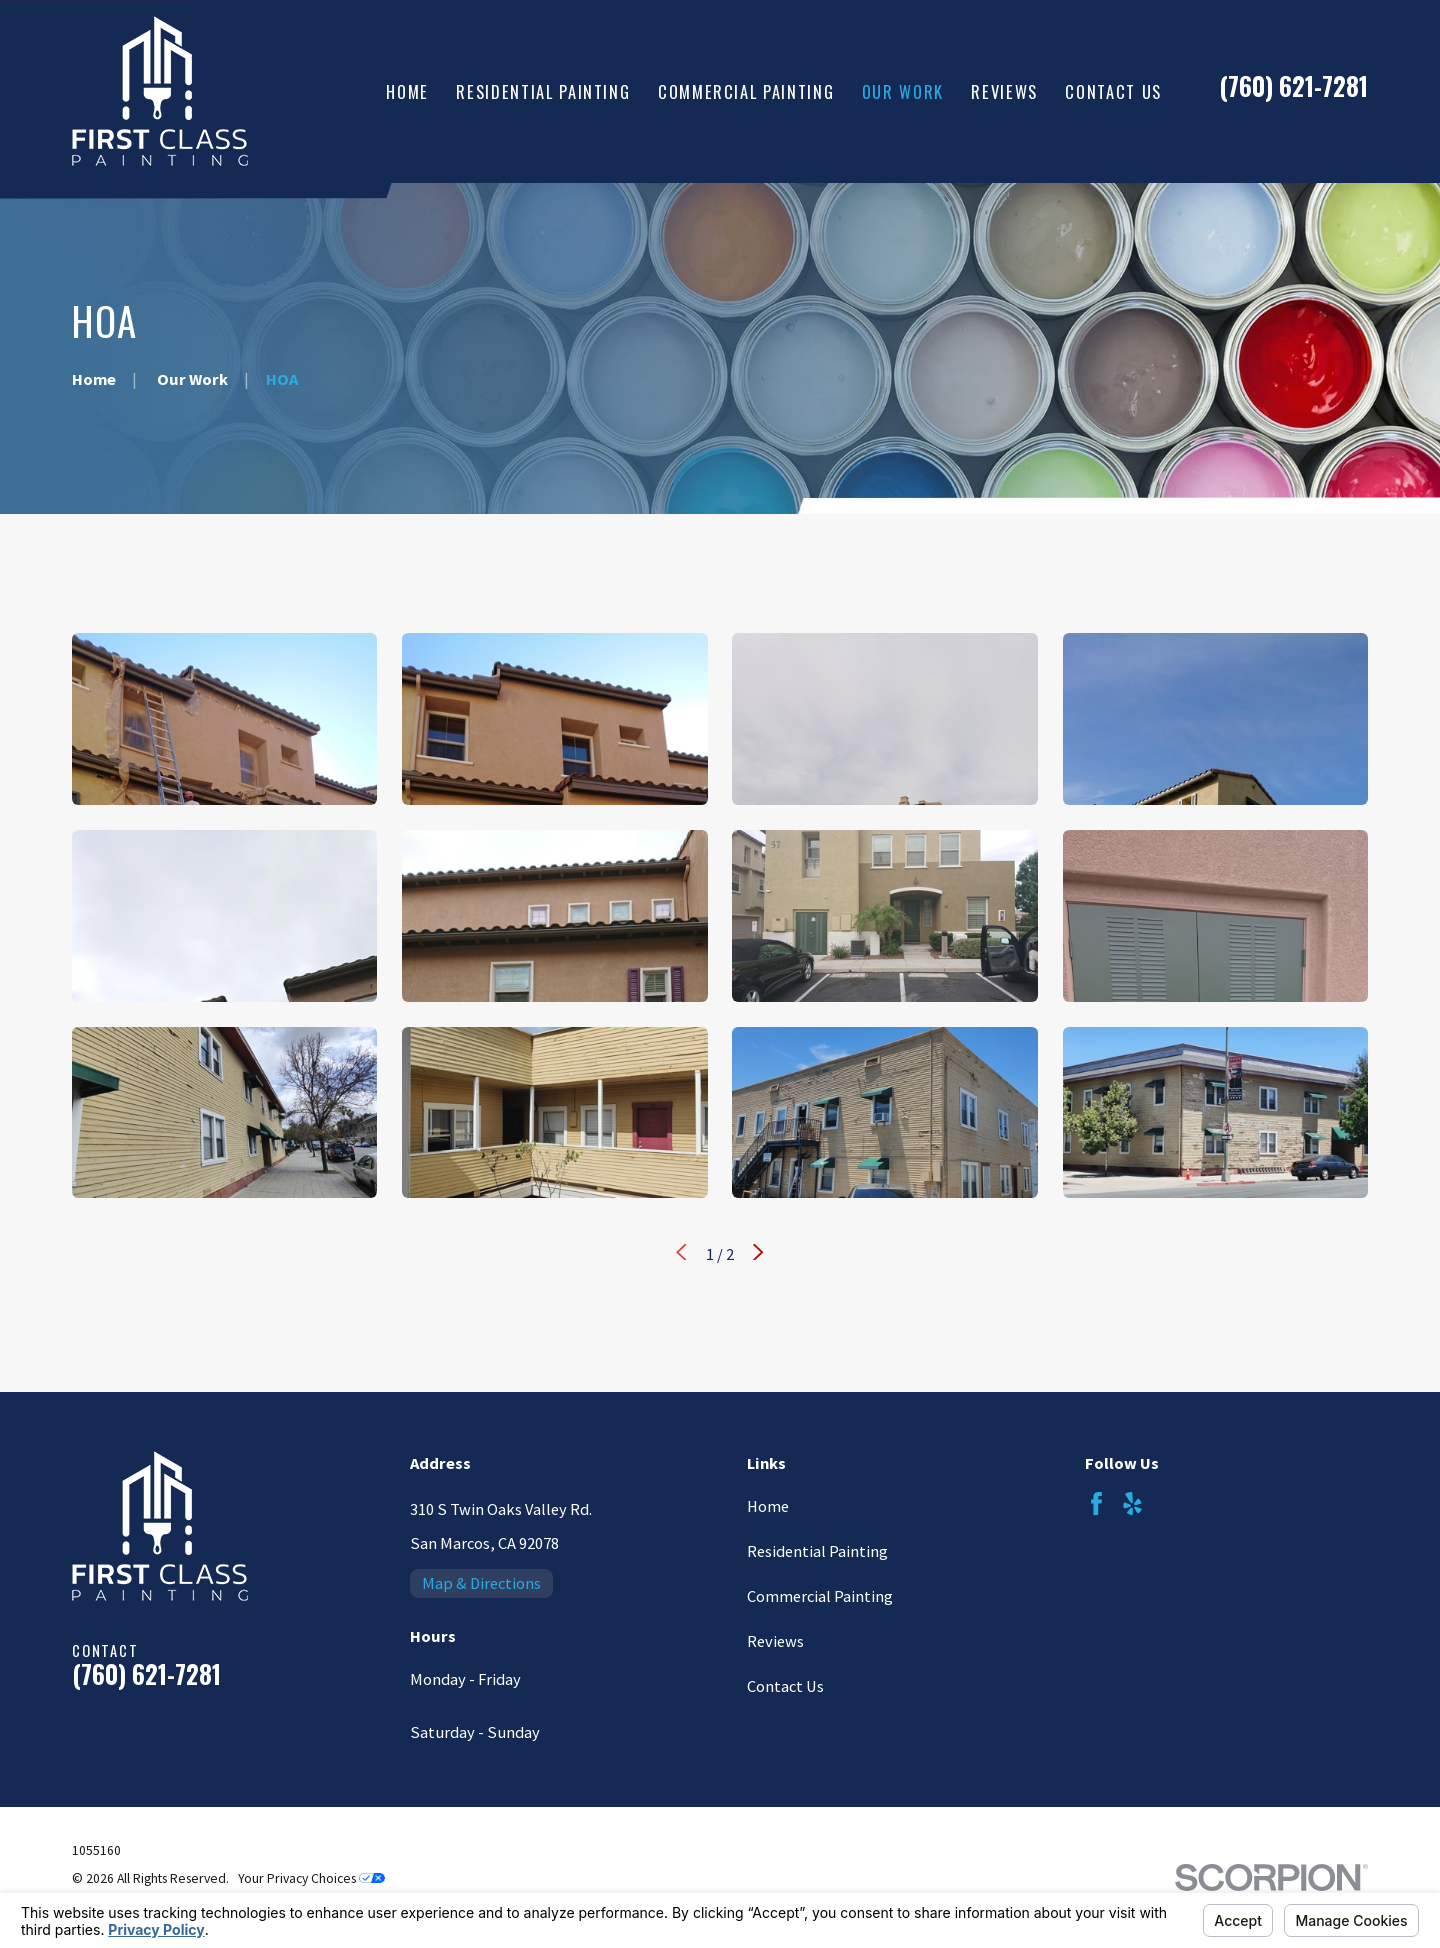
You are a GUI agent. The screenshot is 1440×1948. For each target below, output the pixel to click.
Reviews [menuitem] (1004, 91)
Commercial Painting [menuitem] (746, 91)
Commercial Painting (820, 1596)
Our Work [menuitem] (903, 91)
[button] (224, 719)
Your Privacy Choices (311, 1878)
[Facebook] (1096, 1503)
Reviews (775, 1641)
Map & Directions (481, 1583)
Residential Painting (817, 1551)
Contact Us (785, 1686)
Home (768, 1506)
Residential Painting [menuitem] (543, 91)
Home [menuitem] (407, 91)
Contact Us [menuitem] (1113, 91)
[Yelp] (1132, 1503)
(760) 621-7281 (1293, 86)
